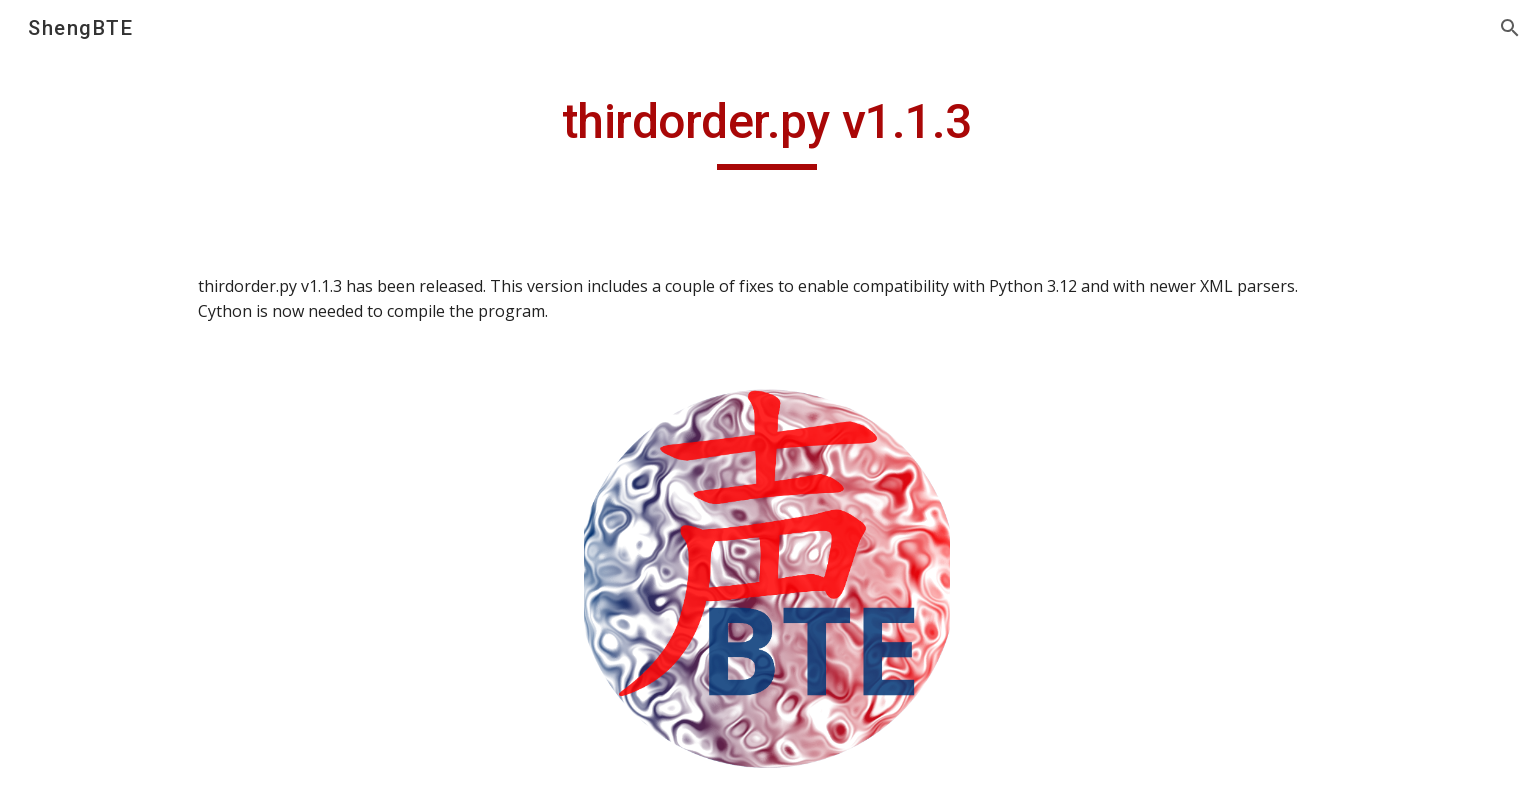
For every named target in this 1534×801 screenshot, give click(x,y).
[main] (767, 131)
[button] (1510, 28)
